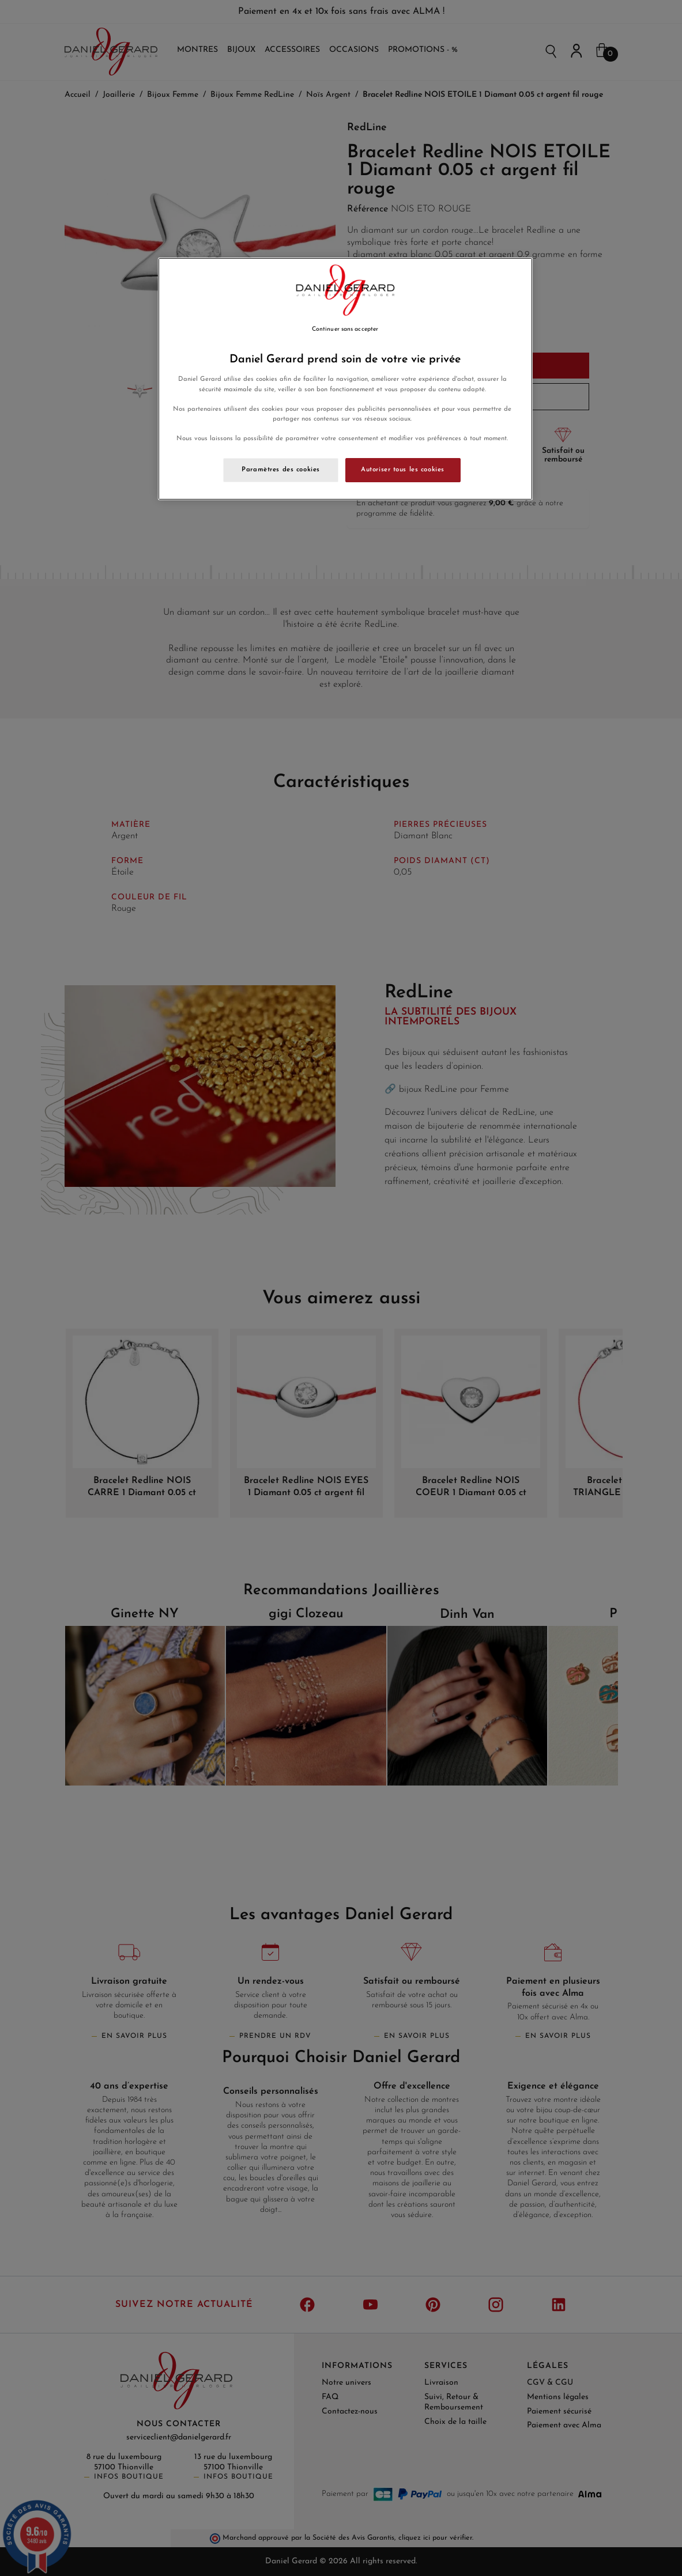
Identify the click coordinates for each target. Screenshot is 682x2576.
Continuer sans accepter (345, 329)
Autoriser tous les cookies (402, 469)
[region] (345, 379)
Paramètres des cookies (281, 469)
